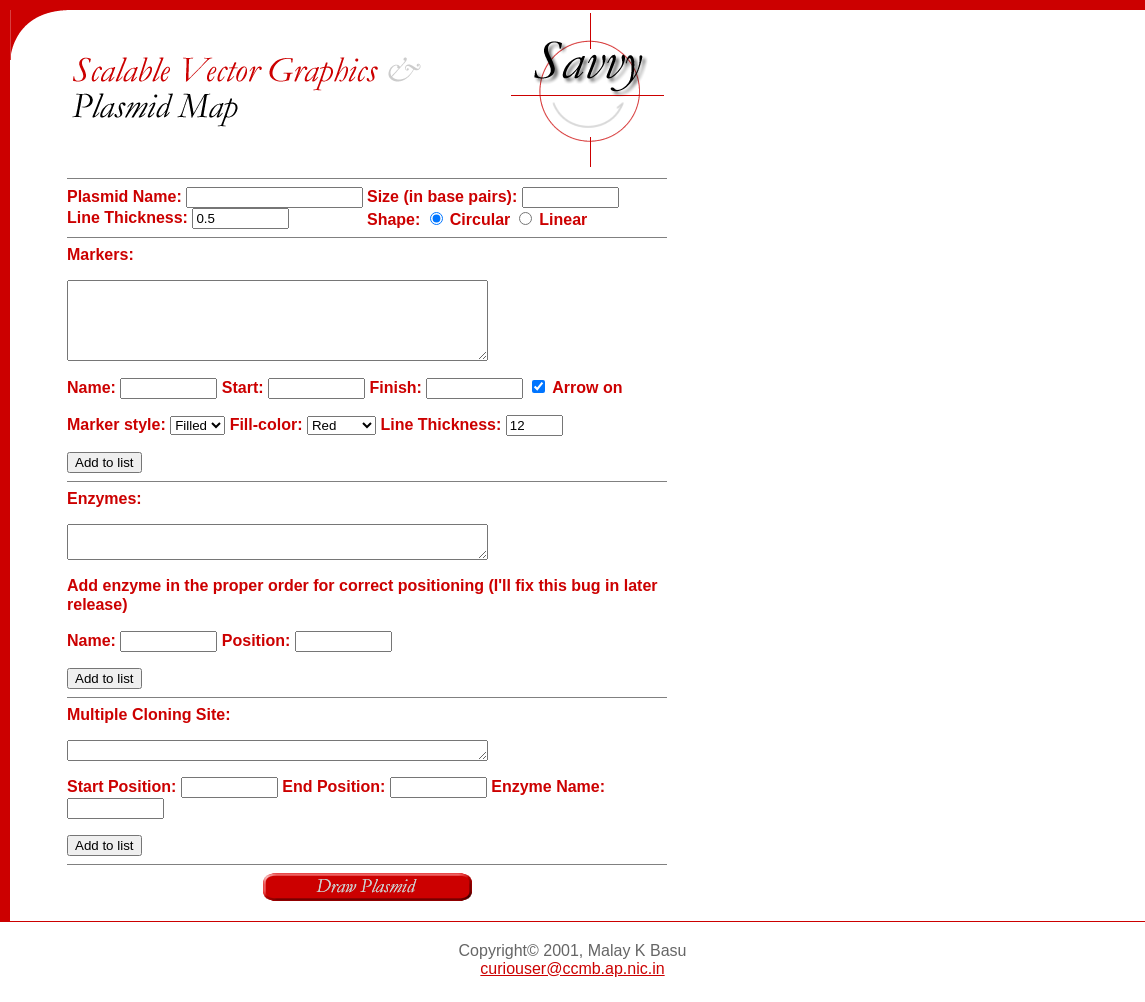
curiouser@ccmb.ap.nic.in (572, 992)
